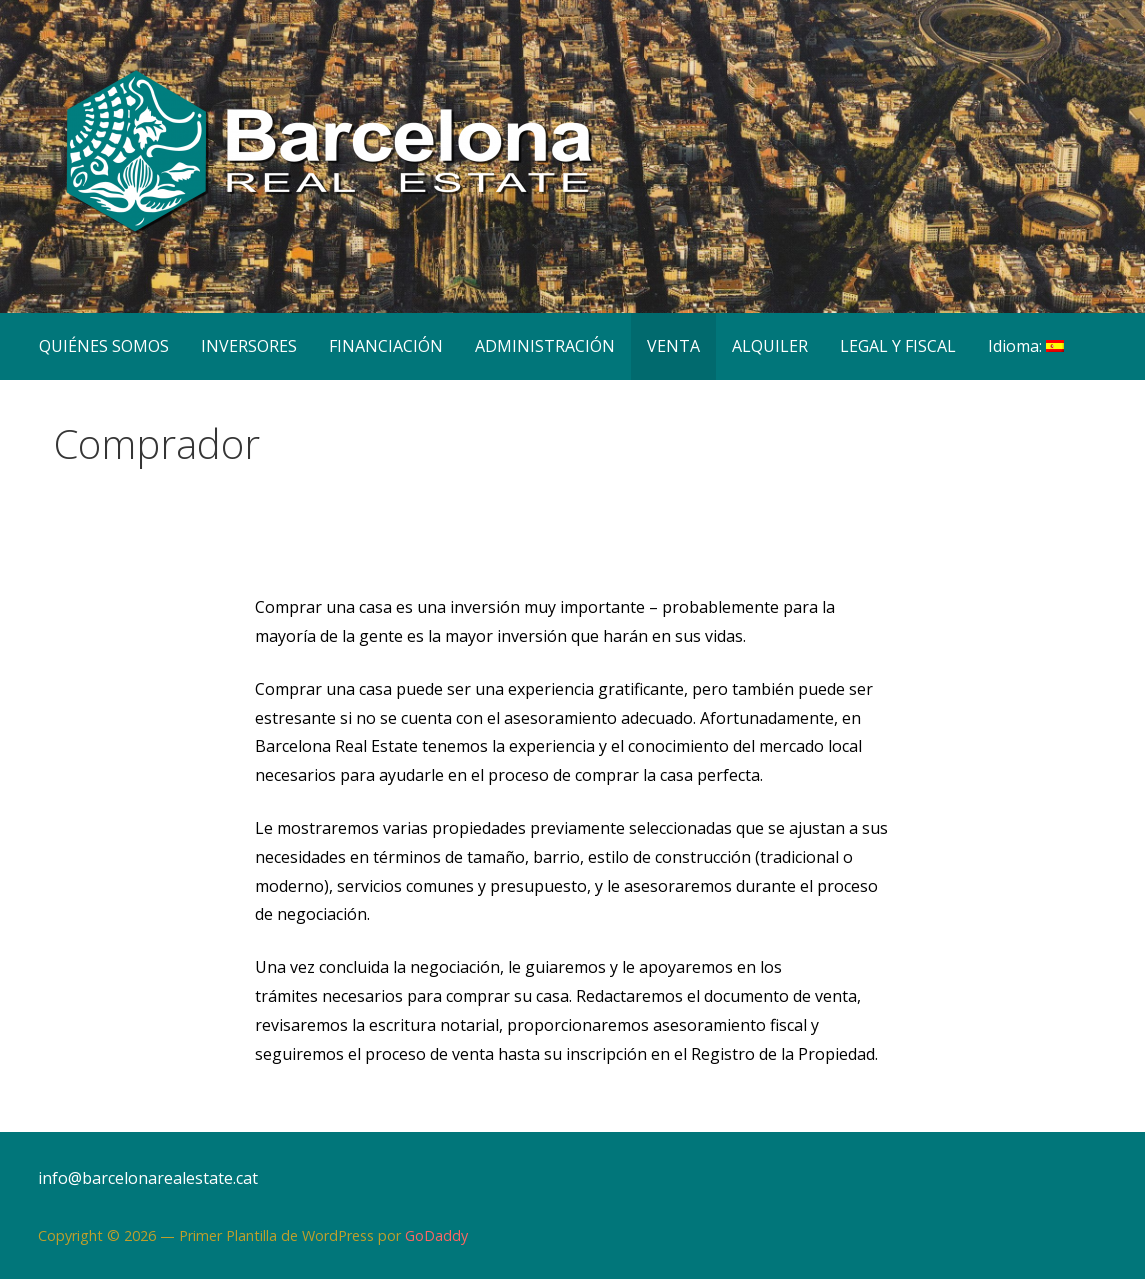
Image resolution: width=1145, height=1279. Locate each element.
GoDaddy (436, 1235)
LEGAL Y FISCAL (898, 346)
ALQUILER (770, 346)
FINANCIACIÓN (386, 346)
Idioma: (1026, 346)
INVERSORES (249, 346)
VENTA (673, 346)
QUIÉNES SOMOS (104, 346)
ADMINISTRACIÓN (545, 346)
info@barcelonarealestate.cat (148, 1178)
